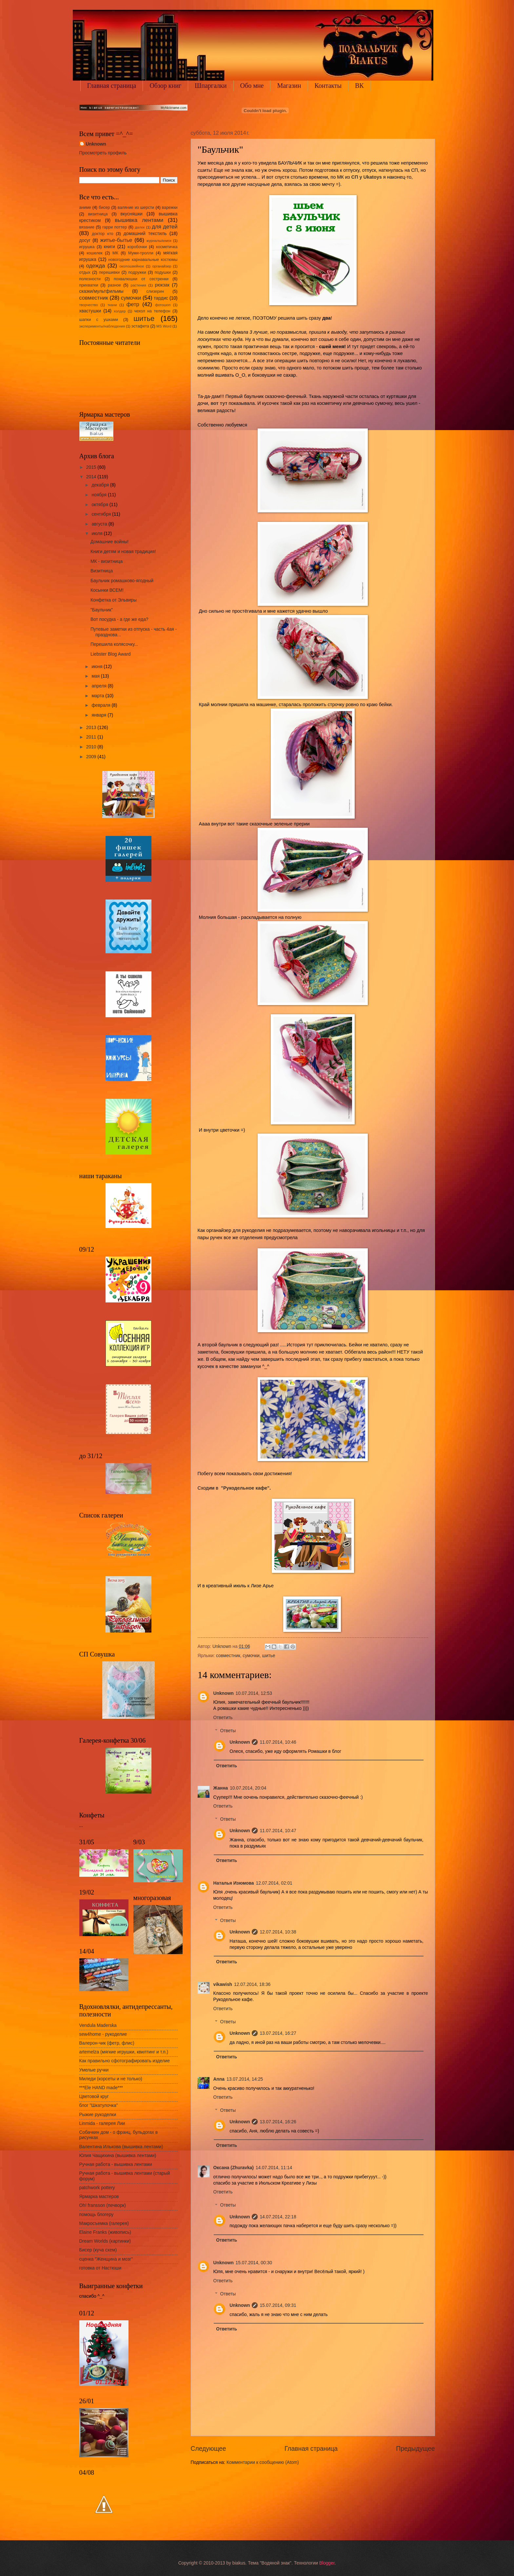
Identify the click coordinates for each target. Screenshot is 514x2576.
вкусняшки (132, 213)
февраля (101, 705)
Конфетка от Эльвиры (113, 600)
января (99, 715)
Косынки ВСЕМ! (107, 590)
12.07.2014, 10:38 (278, 1932)
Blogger (327, 2563)
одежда (95, 266)
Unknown (223, 1693)
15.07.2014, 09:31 (278, 2305)
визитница (98, 214)
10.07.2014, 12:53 (254, 1693)
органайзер (161, 266)
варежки (170, 207)
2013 (92, 727)
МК (115, 253)
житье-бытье (116, 240)
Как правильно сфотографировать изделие (124, 2060)
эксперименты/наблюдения (102, 326)
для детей (164, 227)
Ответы (228, 1730)
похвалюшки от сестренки (141, 279)
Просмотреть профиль (103, 152)
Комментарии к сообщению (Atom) (263, 2462)
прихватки (88, 285)
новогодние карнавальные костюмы (142, 259)
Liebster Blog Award (110, 654)
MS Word (163, 326)
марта (98, 695)
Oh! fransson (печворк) (102, 2205)
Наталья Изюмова (233, 1883)
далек (140, 227)
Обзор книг (165, 85)
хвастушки (90, 310)
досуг (85, 240)
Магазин (289, 85)
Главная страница (111, 85)
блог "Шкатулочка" (98, 2105)
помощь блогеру (96, 2214)
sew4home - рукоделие (103, 2034)
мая (96, 676)
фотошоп (162, 305)
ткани (112, 305)
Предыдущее (415, 2448)
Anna (219, 2079)
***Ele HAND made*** (101, 2087)
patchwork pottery (97, 2187)
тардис (161, 298)
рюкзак (162, 285)
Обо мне (252, 85)
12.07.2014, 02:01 (274, 1883)
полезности (90, 279)
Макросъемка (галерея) (104, 2223)
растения (138, 285)
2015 (92, 467)
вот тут (218, 403)
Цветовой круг (94, 2096)
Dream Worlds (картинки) (105, 2241)
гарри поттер (114, 227)
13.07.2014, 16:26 (278, 2121)
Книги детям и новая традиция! (123, 551)
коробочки (137, 247)
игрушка (87, 247)
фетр (133, 304)
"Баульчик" (101, 609)
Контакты (328, 85)
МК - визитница (106, 561)
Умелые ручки (94, 2070)
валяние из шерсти (136, 207)
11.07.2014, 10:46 (278, 1742)
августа (99, 524)
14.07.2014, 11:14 (274, 2167)
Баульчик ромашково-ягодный (121, 580)
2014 (92, 476)
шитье (268, 1655)
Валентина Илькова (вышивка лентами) (121, 2146)
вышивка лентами (139, 220)
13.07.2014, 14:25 (245, 2079)
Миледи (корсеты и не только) (110, 2078)
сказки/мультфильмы (101, 291)
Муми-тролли (140, 253)
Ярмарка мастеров (99, 2196)
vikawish (222, 1984)
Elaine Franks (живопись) (105, 2232)
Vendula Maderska (98, 2025)
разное (114, 285)
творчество (88, 305)
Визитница (101, 570)
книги (109, 246)
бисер (104, 207)
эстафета (140, 326)
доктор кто (102, 233)
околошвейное (131, 266)
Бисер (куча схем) (98, 2250)
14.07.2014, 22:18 (278, 2216)
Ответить (223, 1717)
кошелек (94, 253)
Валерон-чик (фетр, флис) (106, 2043)
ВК (359, 85)
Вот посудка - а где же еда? (119, 619)
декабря (100, 485)
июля (97, 533)
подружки (137, 272)
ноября (99, 494)
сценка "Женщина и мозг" (106, 2259)
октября (100, 504)
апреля (99, 686)
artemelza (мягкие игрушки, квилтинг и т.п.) (123, 2052)
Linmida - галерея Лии (102, 2123)
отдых (84, 272)
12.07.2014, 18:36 (252, 1984)
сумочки (251, 1655)
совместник (228, 1655)
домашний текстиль (145, 233)
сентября (101, 514)
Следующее (208, 2448)
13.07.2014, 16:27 (278, 2033)
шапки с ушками (98, 319)
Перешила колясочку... (114, 644)
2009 (92, 756)
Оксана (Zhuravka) (233, 2167)
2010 (92, 746)
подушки (163, 272)
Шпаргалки (211, 85)
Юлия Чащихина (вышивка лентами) (117, 2155)
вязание (86, 227)
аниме (85, 207)
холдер (120, 311)
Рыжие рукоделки (97, 2114)
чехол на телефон (152, 311)
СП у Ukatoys (366, 177)
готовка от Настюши (100, 2268)
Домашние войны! (109, 541)
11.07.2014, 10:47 (278, 1830)
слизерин (155, 291)
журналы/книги (159, 241)
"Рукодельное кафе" (245, 1488)
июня (97, 666)
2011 (92, 737)
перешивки (109, 272)
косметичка (166, 247)
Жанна (220, 1788)
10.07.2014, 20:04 (248, 1788)
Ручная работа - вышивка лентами (115, 2164)
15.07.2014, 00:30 (254, 2262)
